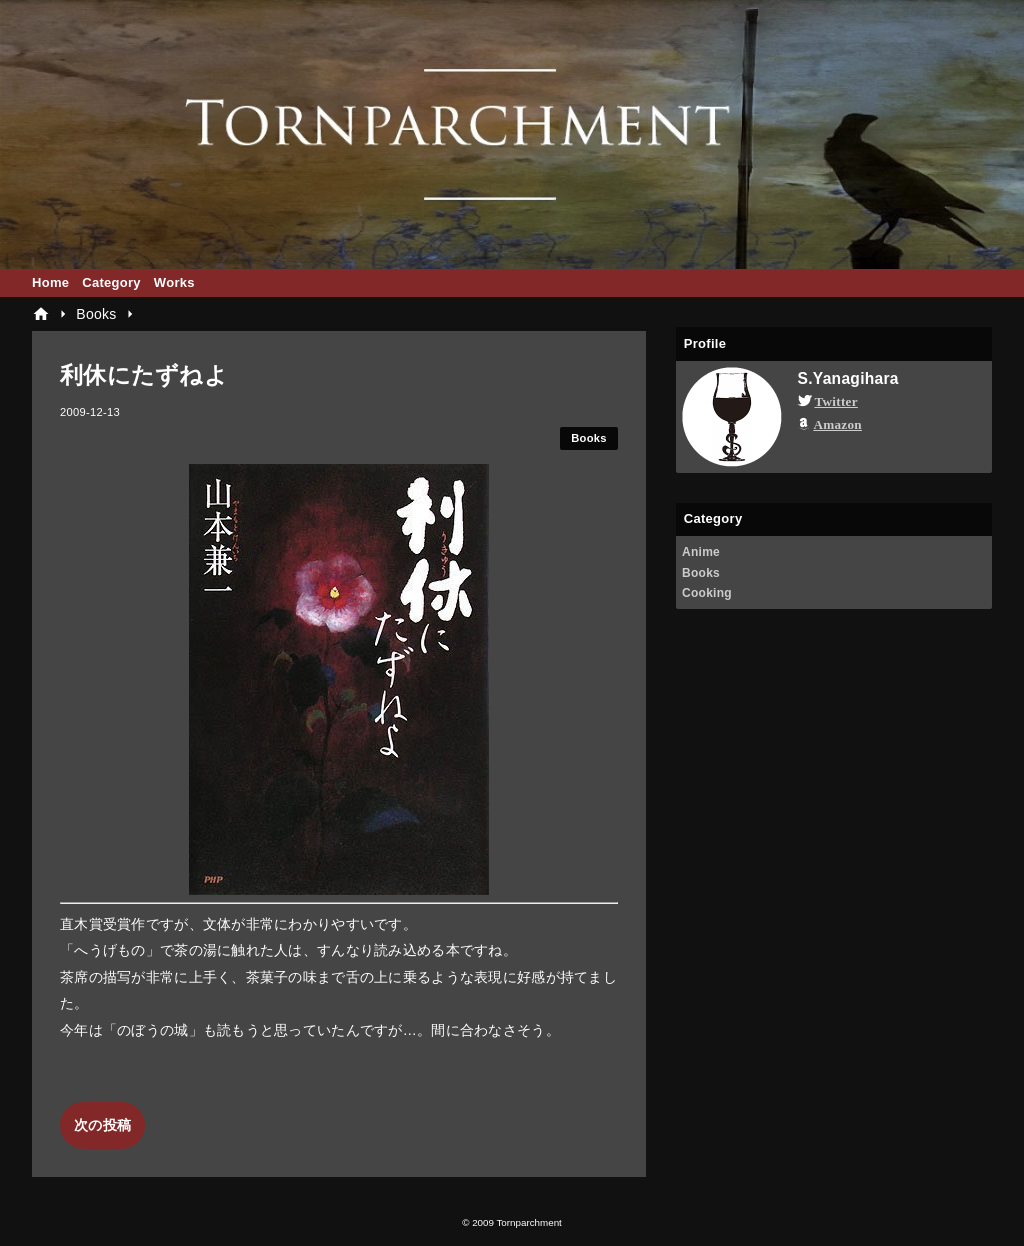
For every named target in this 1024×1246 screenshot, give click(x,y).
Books (589, 438)
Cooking (707, 593)
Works (174, 282)
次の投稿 (102, 1125)
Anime (701, 552)
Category (111, 282)
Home (50, 282)
